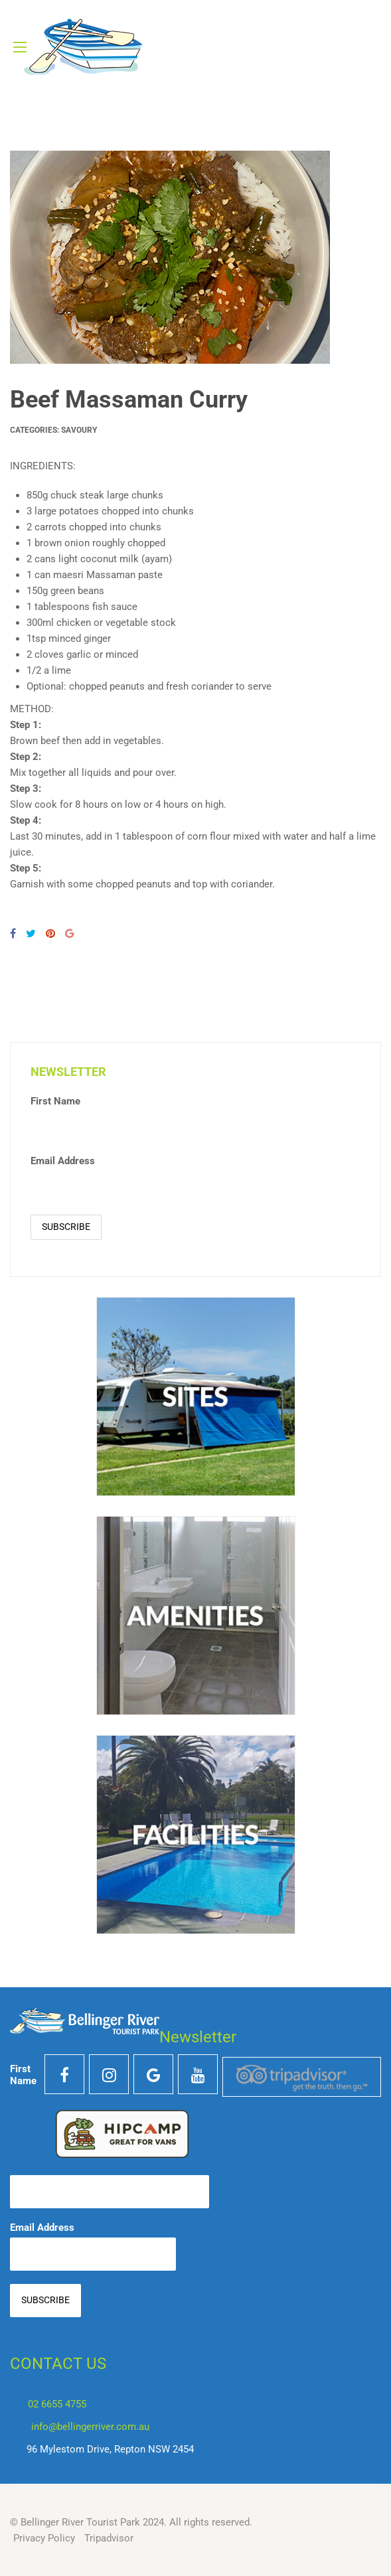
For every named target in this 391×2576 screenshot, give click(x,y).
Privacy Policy (44, 2538)
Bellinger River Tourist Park (80, 2522)
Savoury (79, 430)
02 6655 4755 (57, 2404)
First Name (55, 1101)
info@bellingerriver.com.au (90, 2427)
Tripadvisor (108, 2538)
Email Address (63, 1161)
